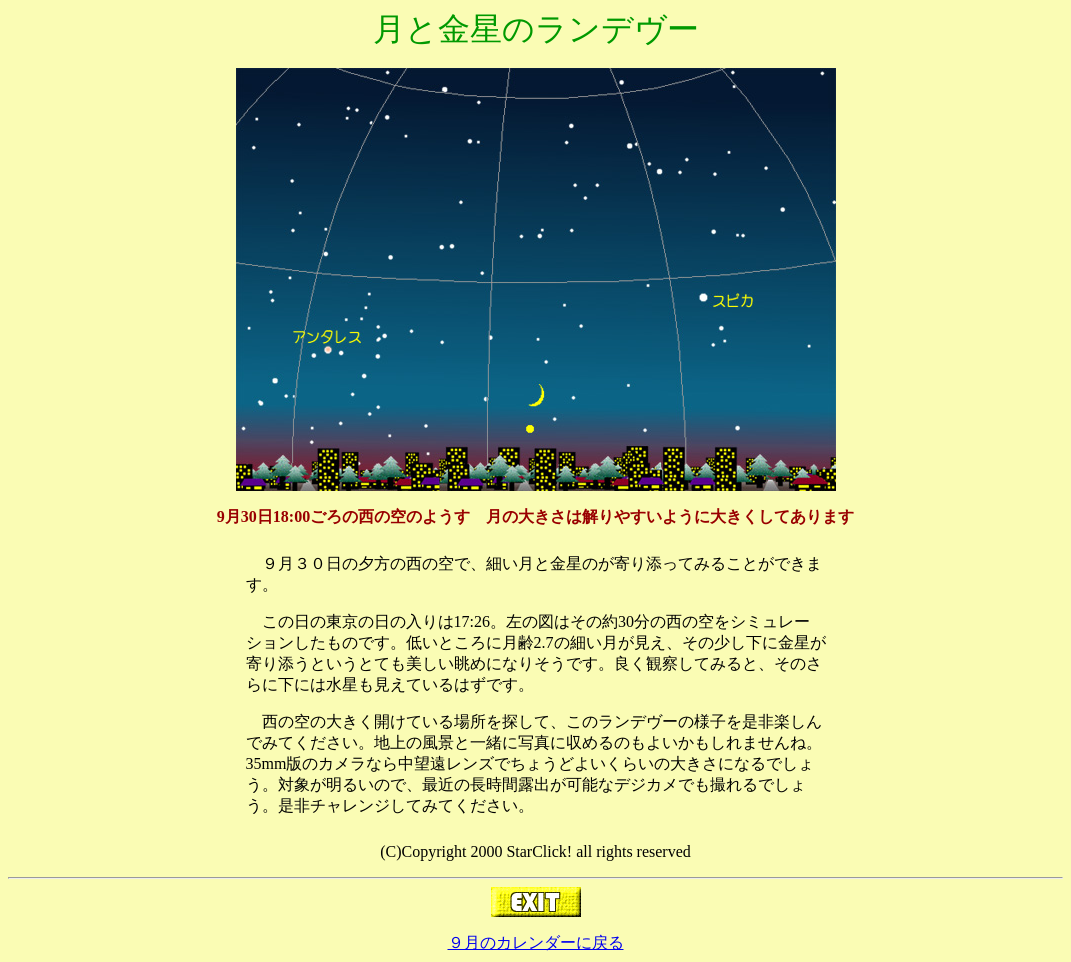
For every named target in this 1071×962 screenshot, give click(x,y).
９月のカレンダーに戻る (536, 942)
